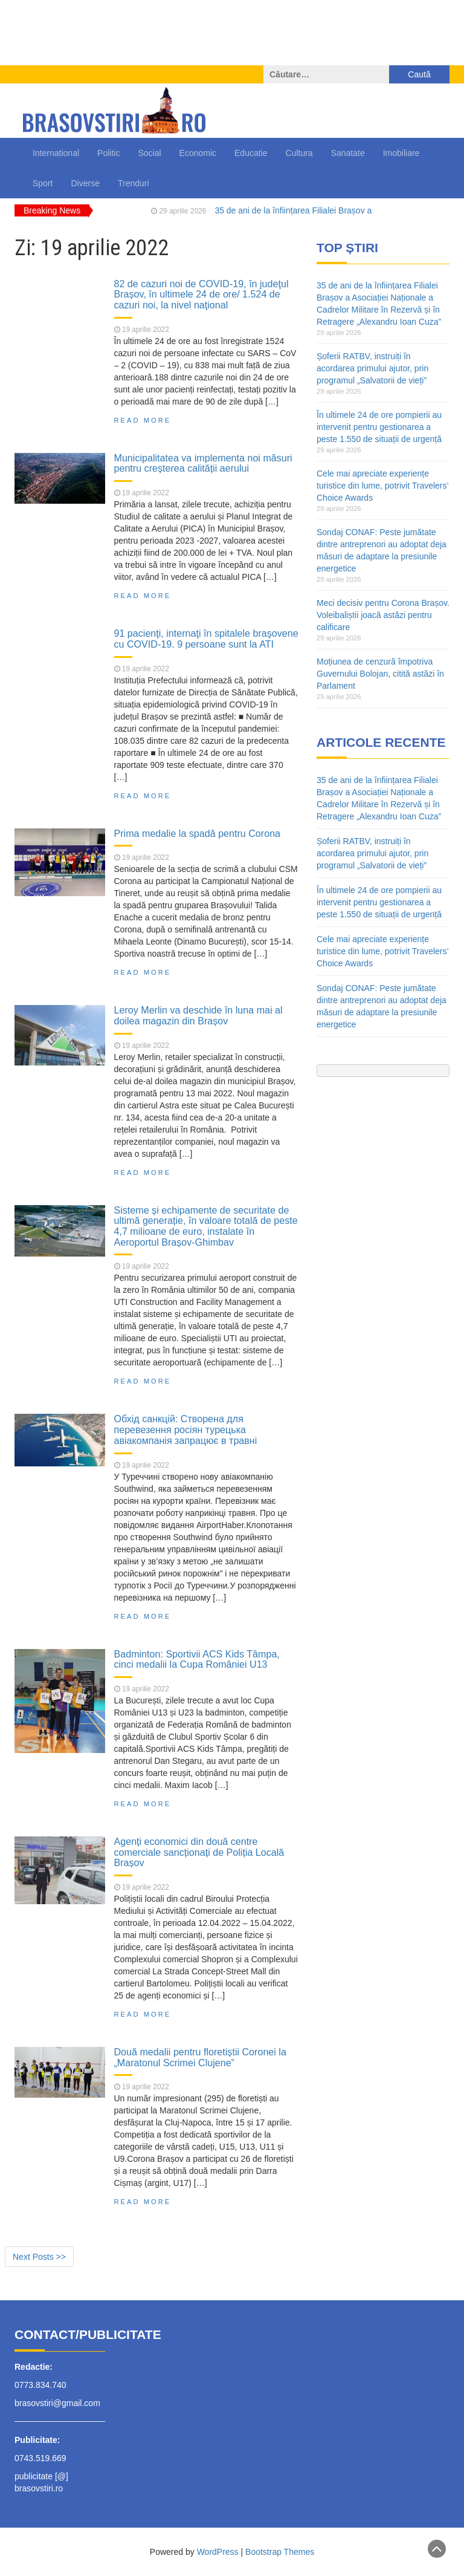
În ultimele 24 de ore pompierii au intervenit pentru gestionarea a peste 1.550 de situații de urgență (379, 427)
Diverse (85, 183)
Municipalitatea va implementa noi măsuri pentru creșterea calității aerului (203, 463)
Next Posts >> (39, 2257)
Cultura (299, 153)
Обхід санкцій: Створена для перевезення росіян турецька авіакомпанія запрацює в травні (185, 1429)
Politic (108, 153)
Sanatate (348, 153)
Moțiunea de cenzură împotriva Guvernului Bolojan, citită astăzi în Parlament (380, 674)
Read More (143, 420)
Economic (197, 153)
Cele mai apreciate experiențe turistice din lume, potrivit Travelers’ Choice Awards (382, 486)
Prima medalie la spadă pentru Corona (197, 833)
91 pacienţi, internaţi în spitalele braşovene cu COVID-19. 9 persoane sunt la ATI (206, 638)
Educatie (250, 153)
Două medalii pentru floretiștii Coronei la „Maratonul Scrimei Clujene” (200, 2057)
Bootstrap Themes (279, 2552)
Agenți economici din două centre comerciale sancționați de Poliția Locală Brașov (199, 1852)
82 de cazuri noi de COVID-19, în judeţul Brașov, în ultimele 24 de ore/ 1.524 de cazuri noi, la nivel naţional (201, 294)
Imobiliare (401, 153)
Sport (43, 183)
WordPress (218, 2552)
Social (149, 153)
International (56, 153)
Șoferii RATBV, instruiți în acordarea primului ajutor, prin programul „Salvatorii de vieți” (372, 368)
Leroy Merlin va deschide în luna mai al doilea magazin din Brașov (198, 1015)
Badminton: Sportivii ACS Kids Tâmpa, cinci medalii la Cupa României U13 (197, 1659)
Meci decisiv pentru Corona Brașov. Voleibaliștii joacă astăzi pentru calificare (383, 615)
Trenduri (133, 183)
